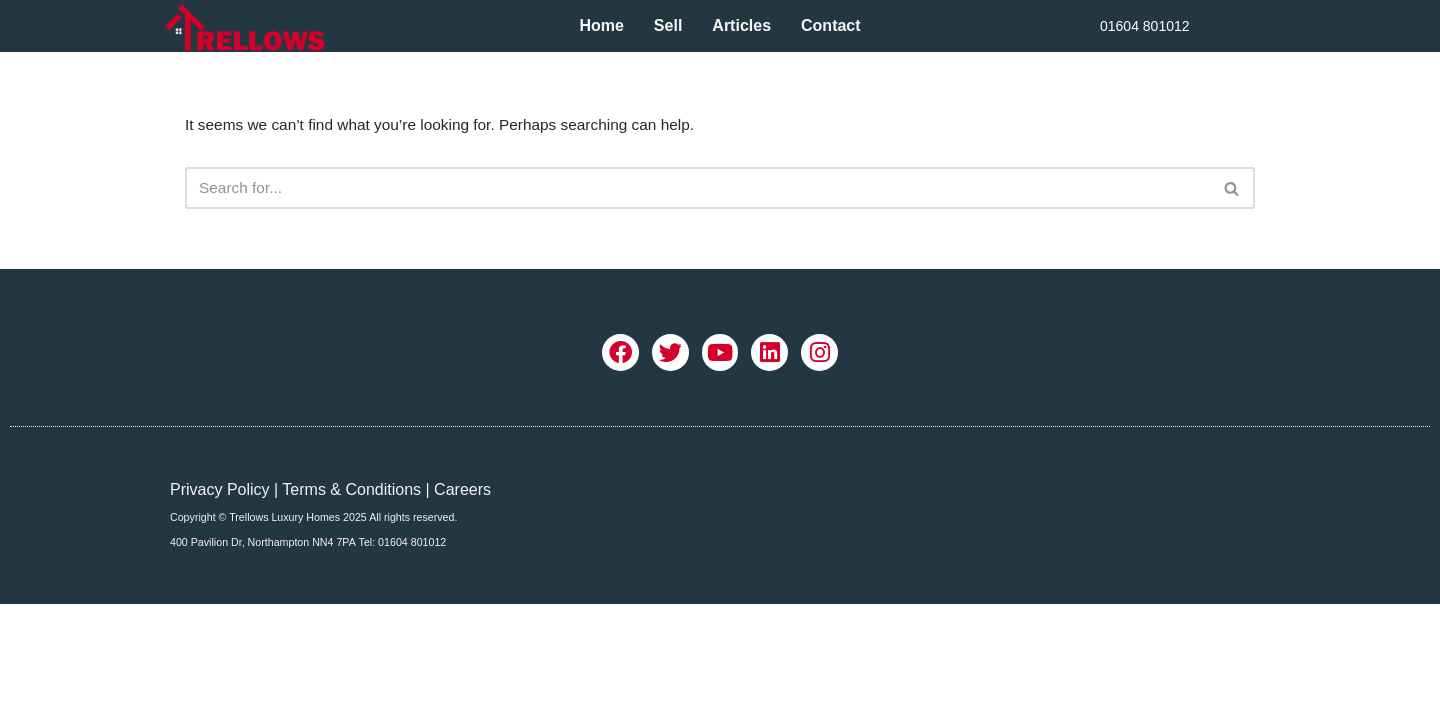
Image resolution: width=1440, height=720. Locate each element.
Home (601, 25)
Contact (831, 25)
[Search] (697, 190)
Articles (741, 25)
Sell (668, 25)
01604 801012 (1145, 26)
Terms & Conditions (351, 601)
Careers (462, 601)
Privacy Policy (220, 601)
